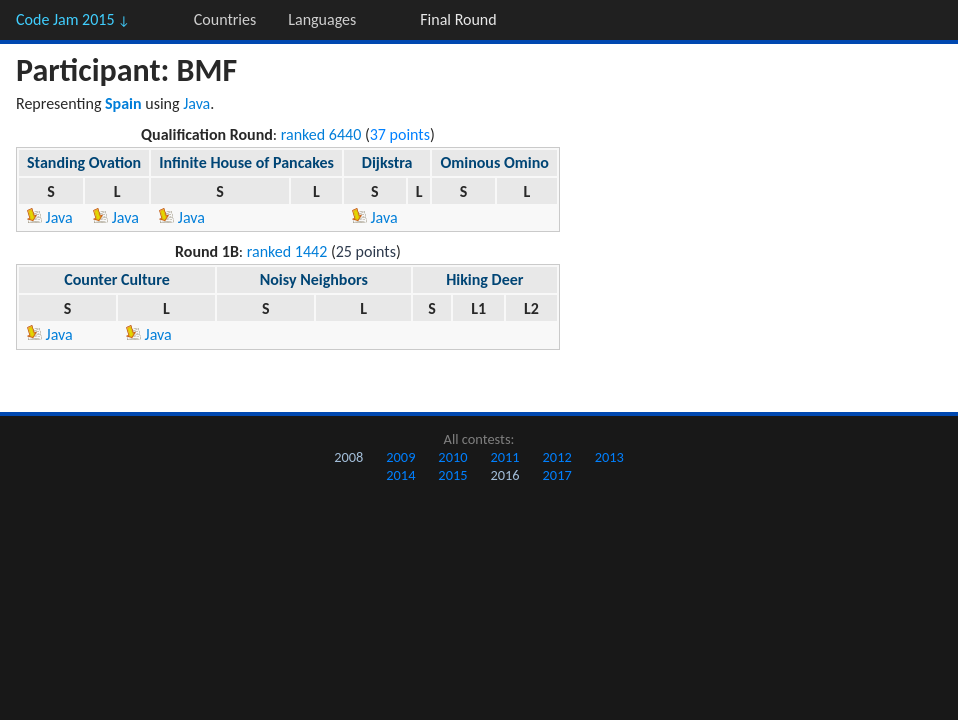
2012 (557, 457)
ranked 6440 (321, 134)
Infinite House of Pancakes (246, 162)
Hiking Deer (484, 279)
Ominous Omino (494, 162)
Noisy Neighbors (314, 279)
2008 (348, 457)
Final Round (458, 19)
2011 (504, 457)
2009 (400, 457)
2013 (609, 457)
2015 (452, 475)
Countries (225, 19)
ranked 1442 (287, 251)
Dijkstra (387, 162)
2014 (400, 475)
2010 (452, 457)
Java (196, 103)
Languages (322, 19)
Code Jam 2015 (73, 19)
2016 (504, 475)
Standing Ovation (84, 162)
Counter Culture (116, 279)
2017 (557, 475)
